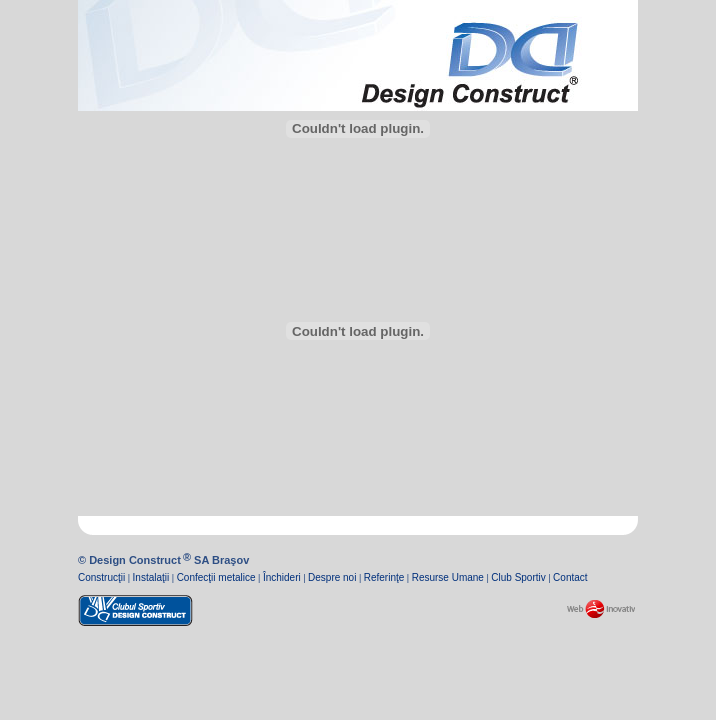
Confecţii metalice (216, 577)
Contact (570, 577)
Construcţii (101, 577)
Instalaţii (151, 577)
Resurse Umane (448, 577)
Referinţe (384, 577)
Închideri (282, 577)
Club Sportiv (518, 577)
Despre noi (332, 577)
